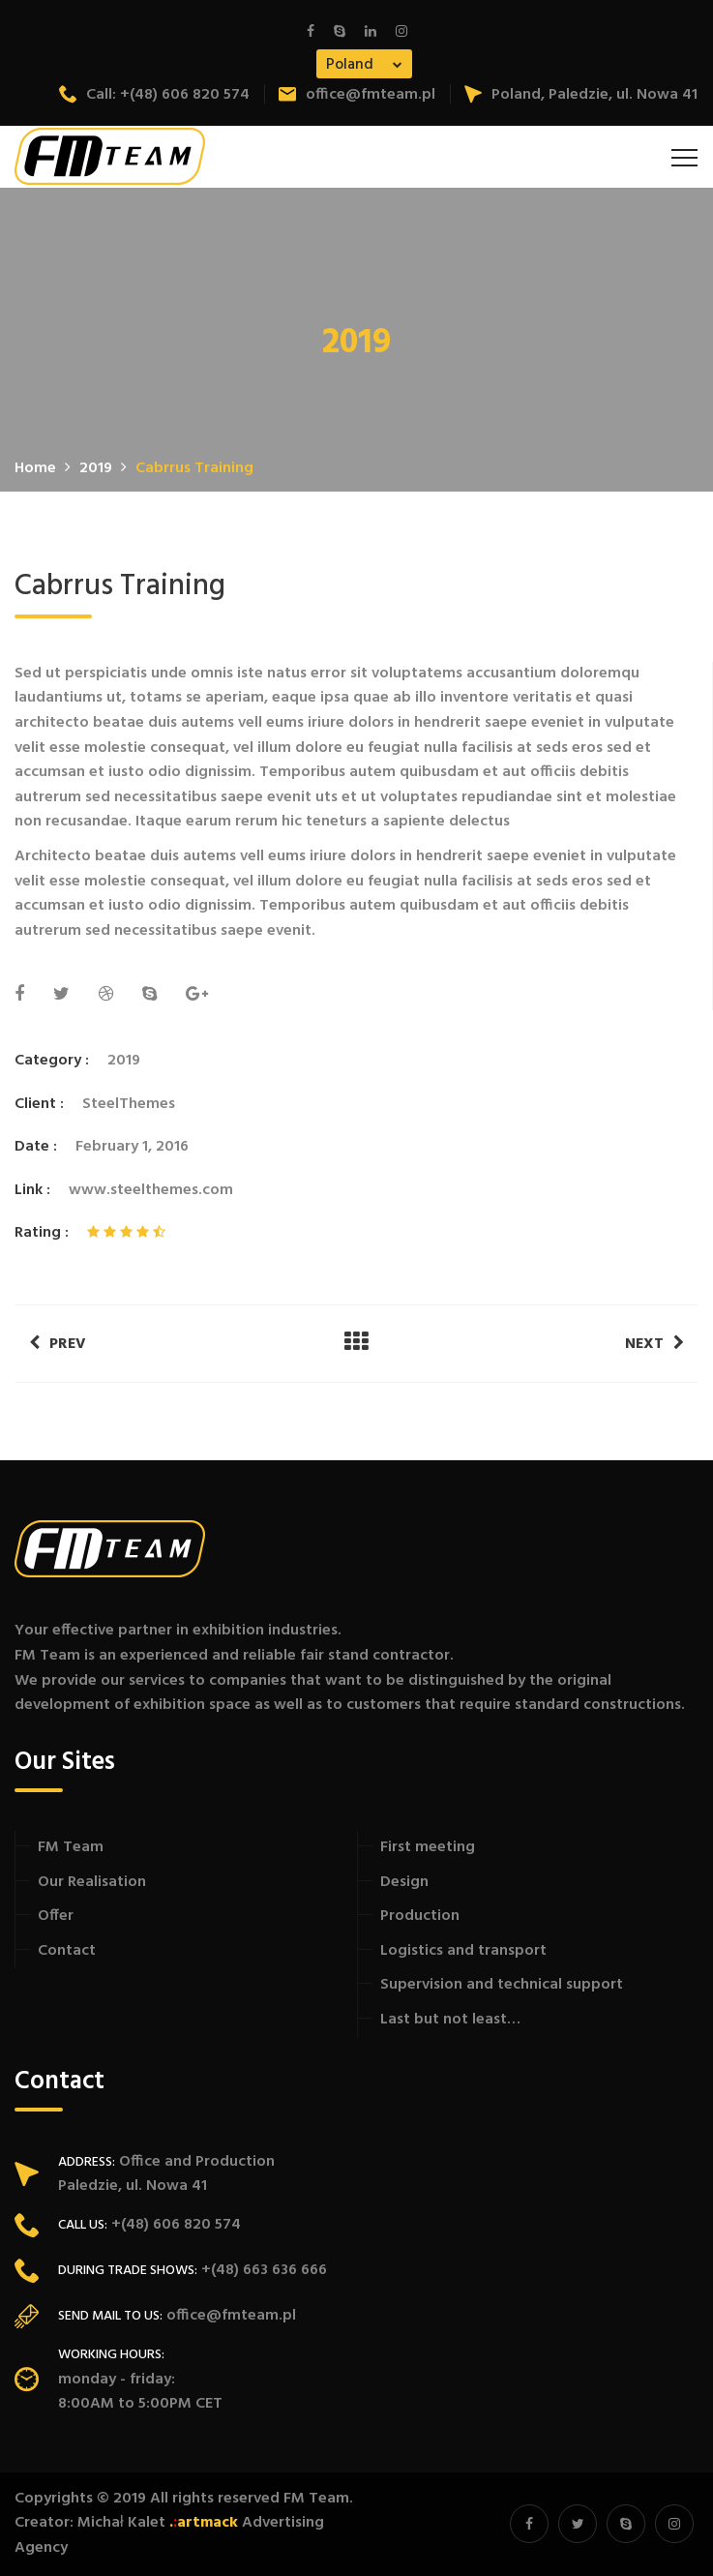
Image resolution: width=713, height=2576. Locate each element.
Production (420, 1916)
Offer (56, 1916)
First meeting (427, 1847)
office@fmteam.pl (357, 94)
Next (654, 1344)
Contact (67, 1950)
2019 (123, 1060)
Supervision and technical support (501, 1984)
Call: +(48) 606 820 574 (154, 94)
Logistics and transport (463, 1950)
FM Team (71, 1847)
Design (404, 1882)
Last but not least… (450, 2019)
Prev (57, 1344)
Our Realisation (92, 1882)
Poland (349, 64)
